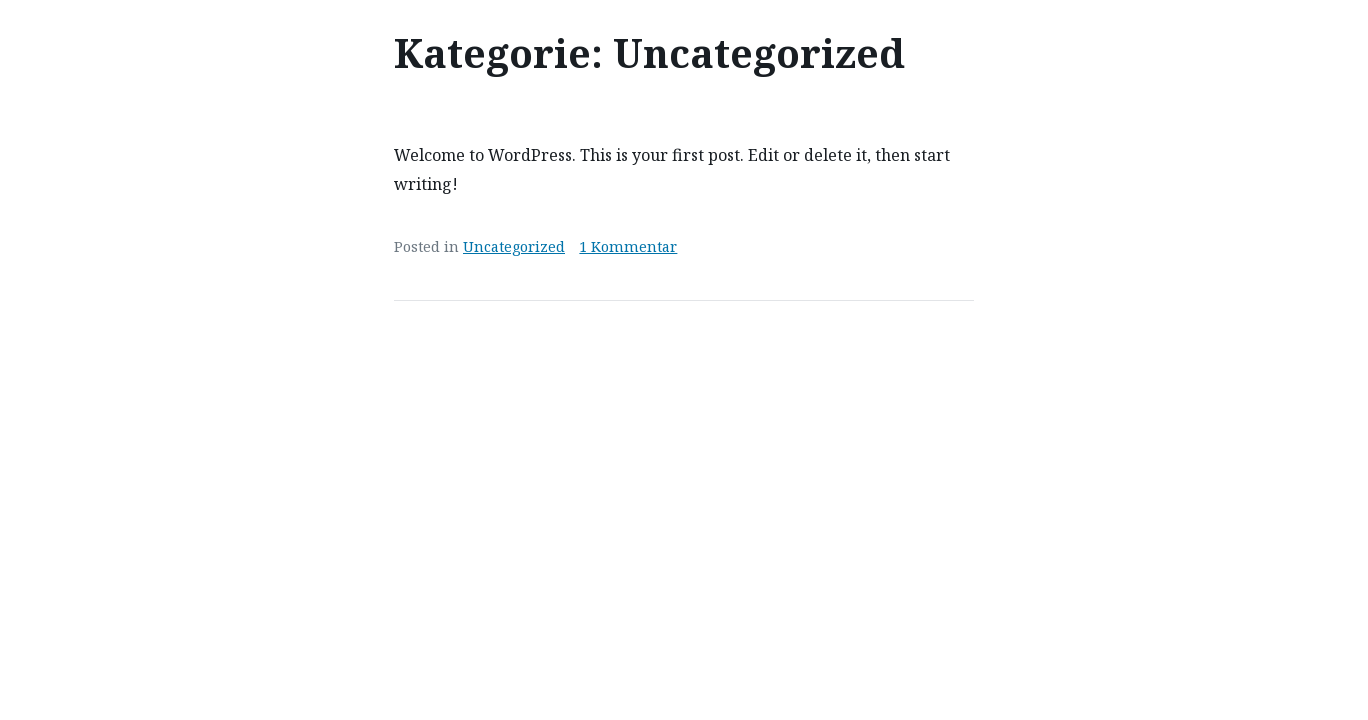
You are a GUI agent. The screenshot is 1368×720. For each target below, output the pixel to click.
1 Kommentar (628, 246)
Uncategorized (514, 246)
